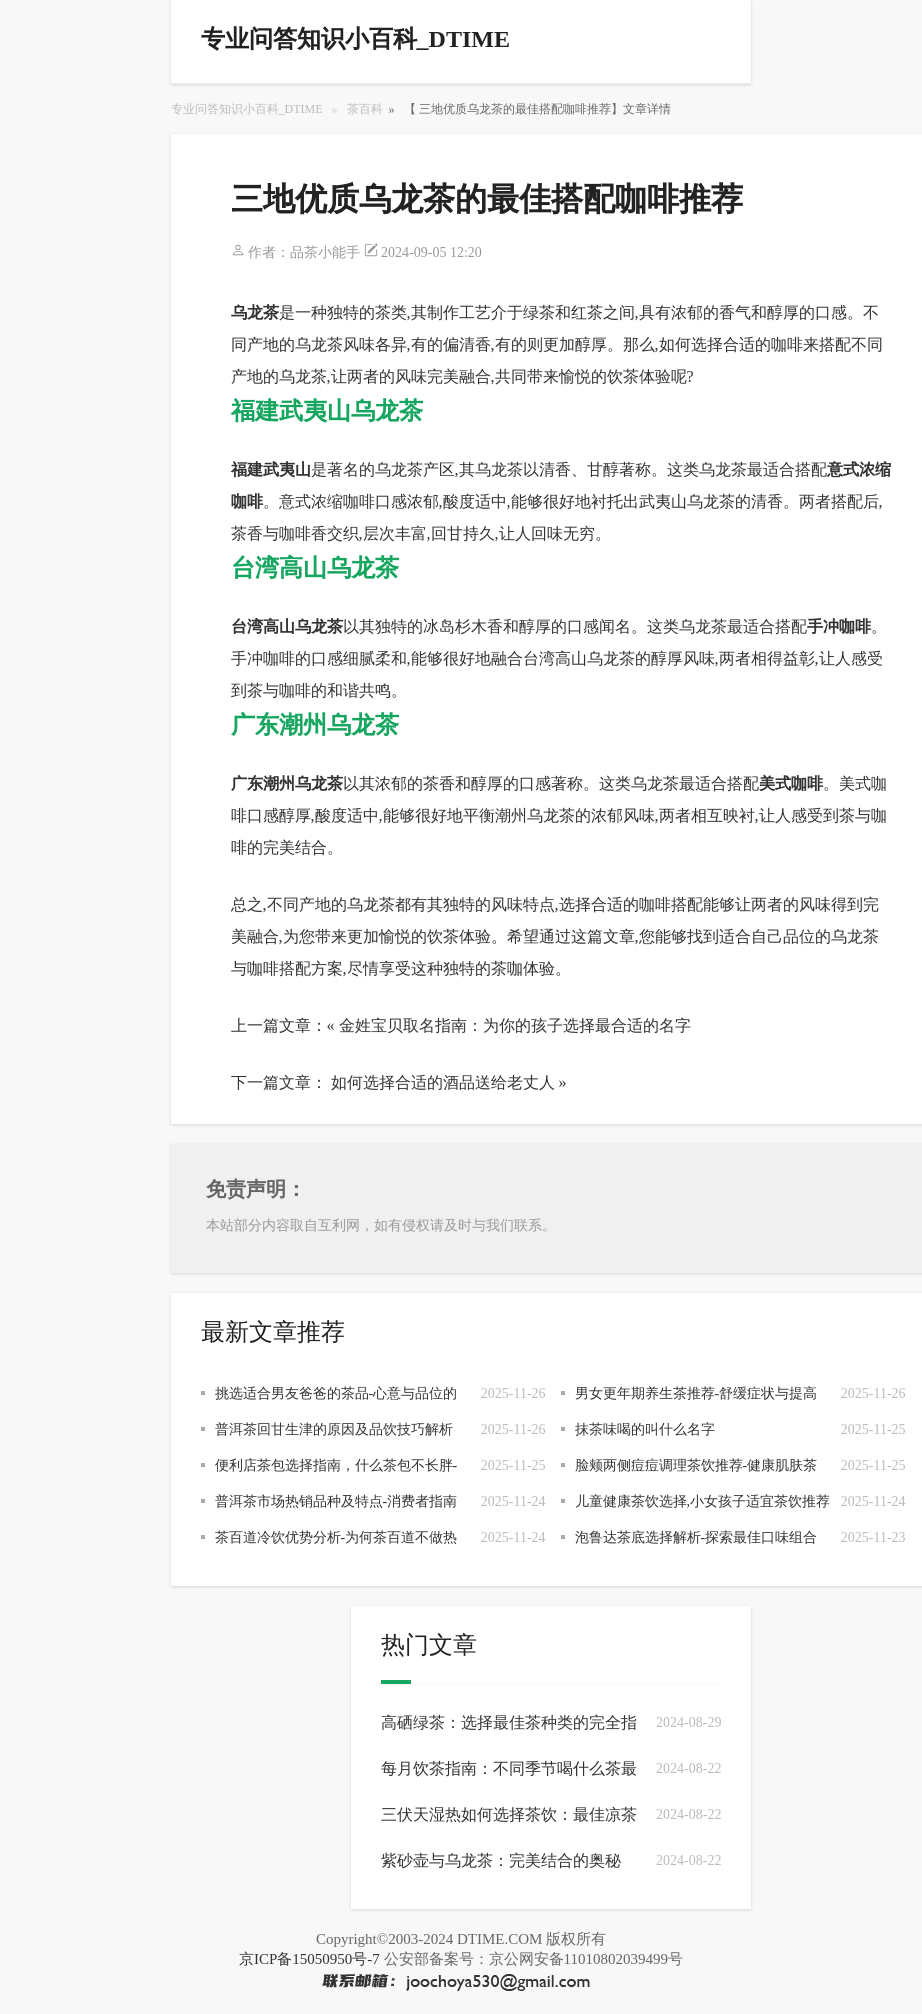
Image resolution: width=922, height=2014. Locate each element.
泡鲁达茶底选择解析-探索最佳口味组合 (696, 1537)
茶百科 (365, 109)
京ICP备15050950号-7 (309, 1959)
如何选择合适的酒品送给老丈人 (443, 1082)
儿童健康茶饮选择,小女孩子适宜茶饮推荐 (703, 1501)
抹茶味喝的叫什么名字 (645, 1429)
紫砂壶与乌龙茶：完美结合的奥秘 (501, 1860)
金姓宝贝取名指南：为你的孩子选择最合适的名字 (515, 1025)
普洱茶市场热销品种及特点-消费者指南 (336, 1501)
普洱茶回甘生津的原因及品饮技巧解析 (334, 1429)
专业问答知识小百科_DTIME (247, 109)
